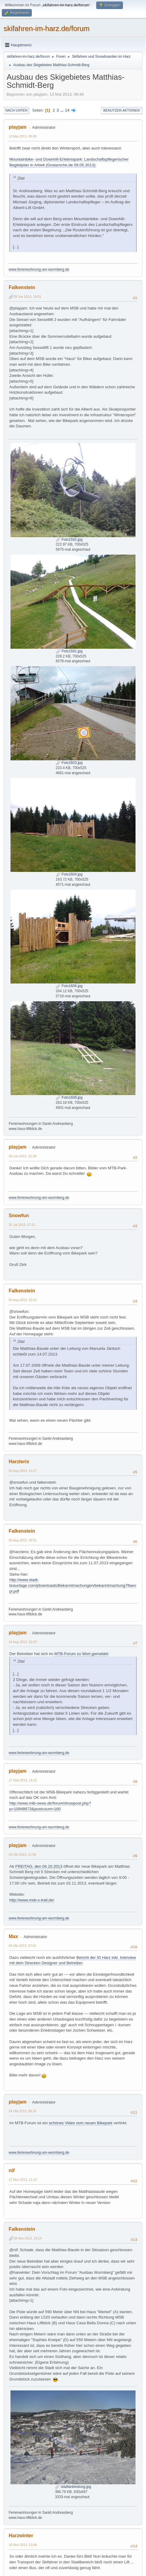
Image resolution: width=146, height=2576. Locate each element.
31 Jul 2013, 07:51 (22, 1224)
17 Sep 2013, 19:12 (23, 1780)
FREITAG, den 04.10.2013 (38, 1866)
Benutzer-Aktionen (121, 110)
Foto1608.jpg (69, 1097)
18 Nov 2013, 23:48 (23, 2545)
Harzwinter (21, 2535)
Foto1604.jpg (69, 874)
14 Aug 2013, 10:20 (23, 1642)
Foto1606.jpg (69, 986)
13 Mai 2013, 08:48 (22, 136)
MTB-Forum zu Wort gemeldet (81, 1653)
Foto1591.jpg (69, 651)
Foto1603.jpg (69, 763)
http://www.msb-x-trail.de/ (31, 1900)
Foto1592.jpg (69, 539)
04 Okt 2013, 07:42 (22, 1945)
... (62, 110)
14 (67, 110)
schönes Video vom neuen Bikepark (80, 2123)
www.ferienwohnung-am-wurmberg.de (39, 269)
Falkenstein (22, 287)
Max (13, 1936)
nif (12, 2170)
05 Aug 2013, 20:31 (23, 1540)
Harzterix (19, 1461)
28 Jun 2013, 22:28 (22, 1156)
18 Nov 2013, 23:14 (27, 2238)
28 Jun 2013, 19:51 (27, 296)
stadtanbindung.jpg (73, 2487)
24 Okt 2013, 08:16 (22, 2111)
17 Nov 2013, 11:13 (23, 2179)
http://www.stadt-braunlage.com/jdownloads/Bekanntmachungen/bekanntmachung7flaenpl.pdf (72, 1585)
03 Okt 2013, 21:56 (22, 1854)
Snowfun (19, 1215)
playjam (18, 127)
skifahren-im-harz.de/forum (47, 28)
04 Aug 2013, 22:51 (23, 1300)
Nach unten (16, 110)
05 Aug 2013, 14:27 (23, 1471)
